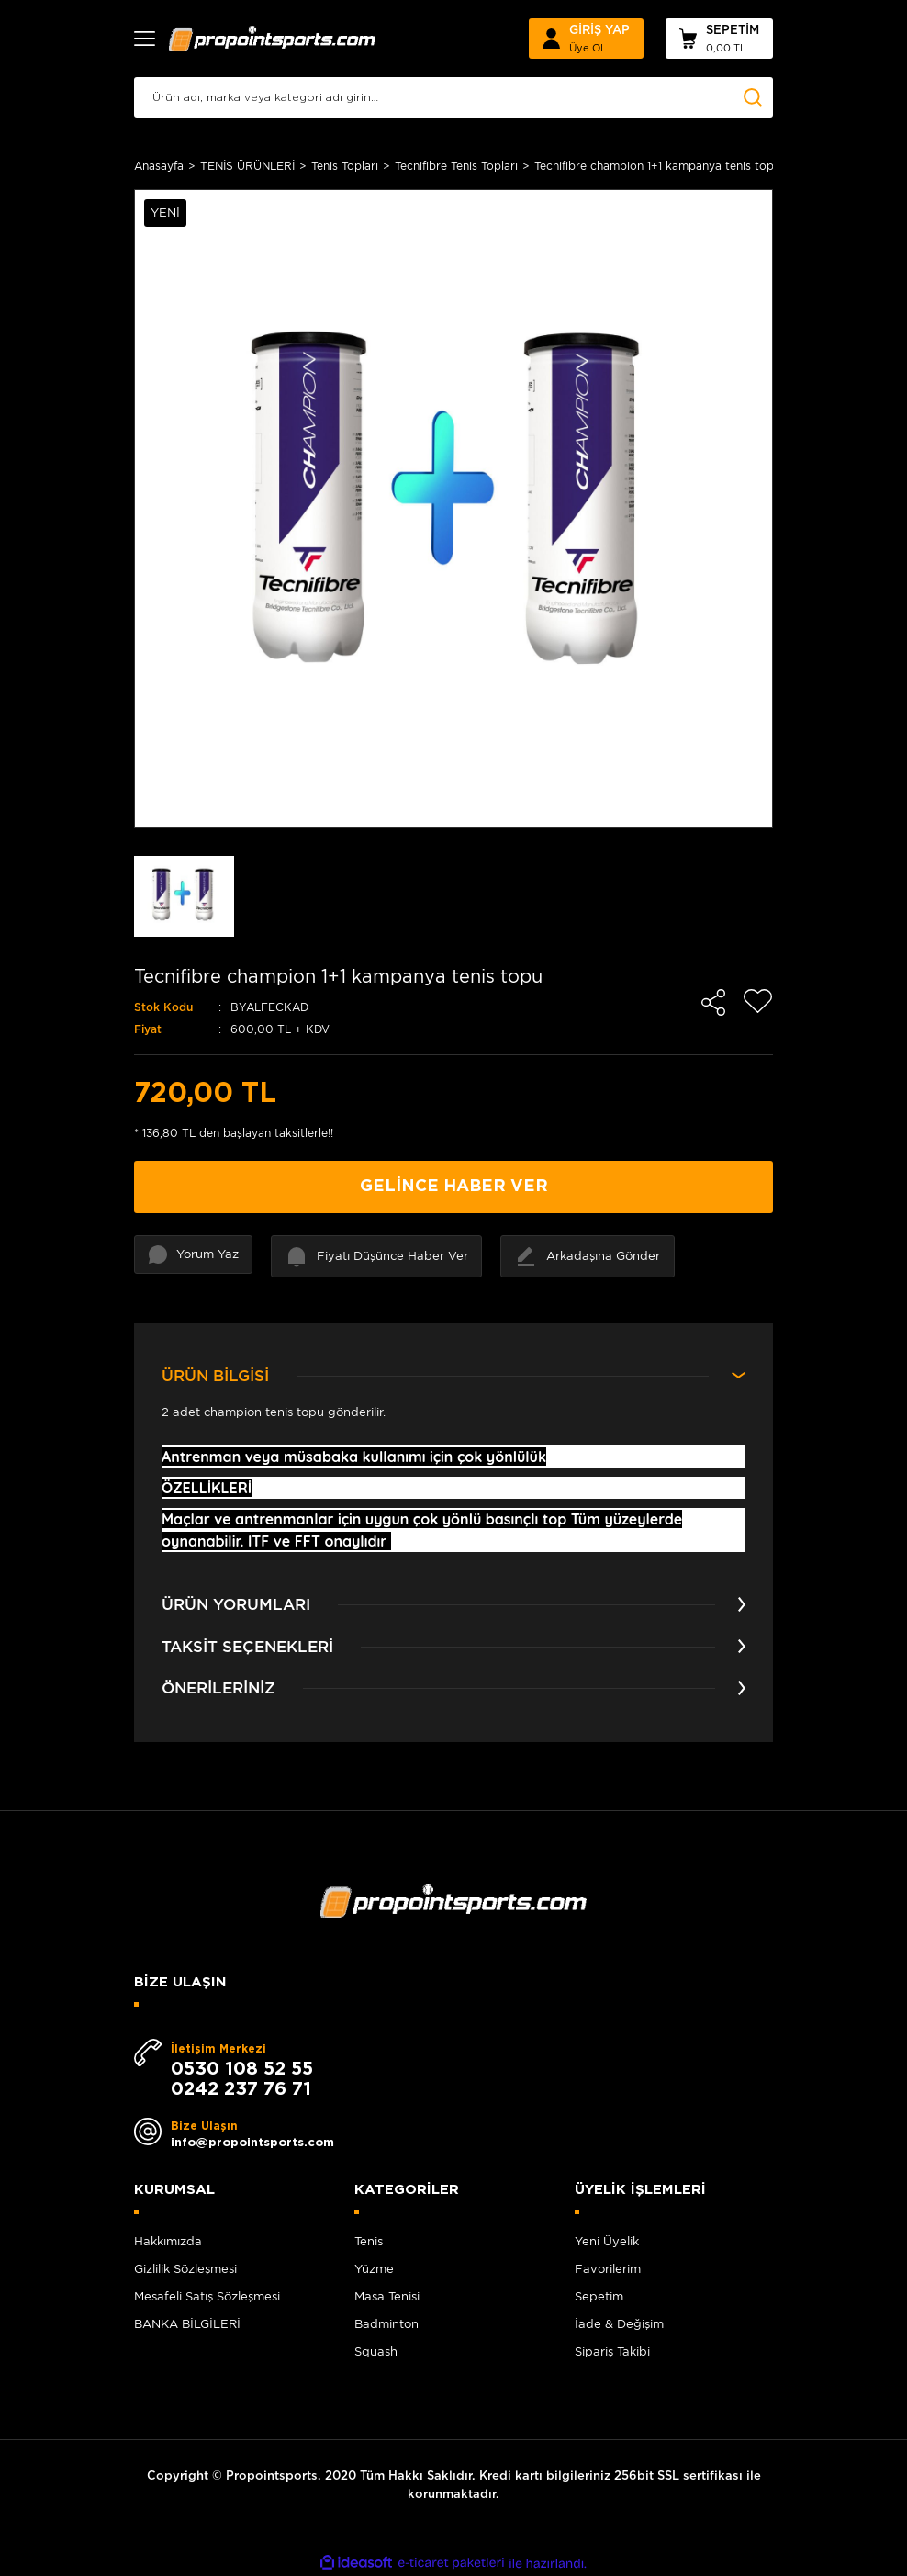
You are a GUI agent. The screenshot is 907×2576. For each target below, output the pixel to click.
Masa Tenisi (387, 2296)
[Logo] (272, 38)
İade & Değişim (619, 2324)
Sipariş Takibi (612, 2351)
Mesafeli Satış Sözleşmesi (207, 2296)
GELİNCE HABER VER (454, 1186)
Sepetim (599, 2296)
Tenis (368, 2241)
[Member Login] (586, 38)
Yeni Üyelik (607, 2241)
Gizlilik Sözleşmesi (185, 2269)
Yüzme (374, 2269)
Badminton (386, 2324)
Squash (376, 2351)
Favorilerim (608, 2269)
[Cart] (719, 38)
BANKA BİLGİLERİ (187, 2324)
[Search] (453, 97)
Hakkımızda (168, 2241)
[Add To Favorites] (758, 1001)
